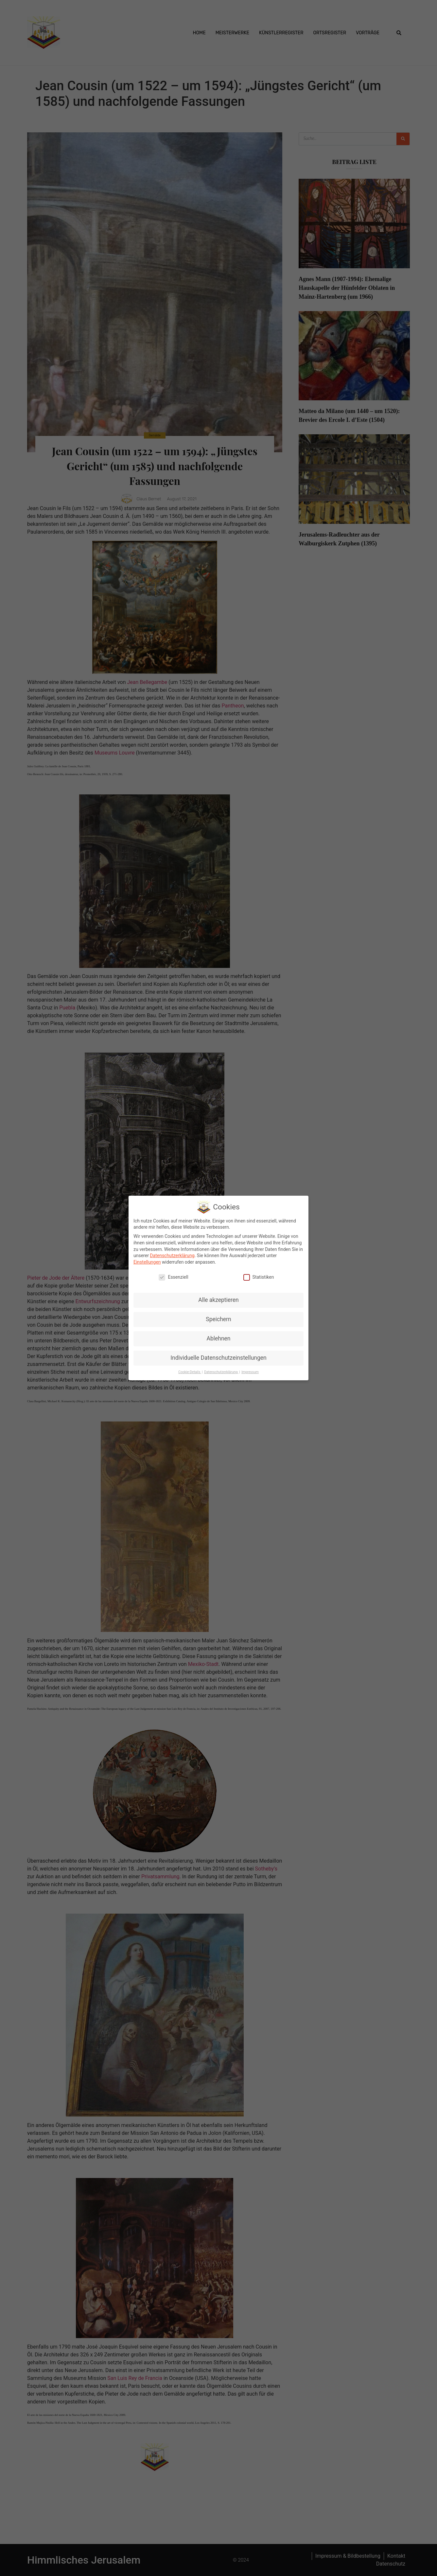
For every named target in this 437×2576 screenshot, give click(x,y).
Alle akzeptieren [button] (218, 1299)
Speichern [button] (218, 1318)
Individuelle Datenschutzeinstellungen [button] (218, 1357)
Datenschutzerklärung (172, 1254)
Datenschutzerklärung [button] (221, 1371)
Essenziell (173, 1276)
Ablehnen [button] (218, 1337)
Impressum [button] (250, 1371)
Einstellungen (147, 1261)
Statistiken (258, 1276)
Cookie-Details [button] (189, 1371)
